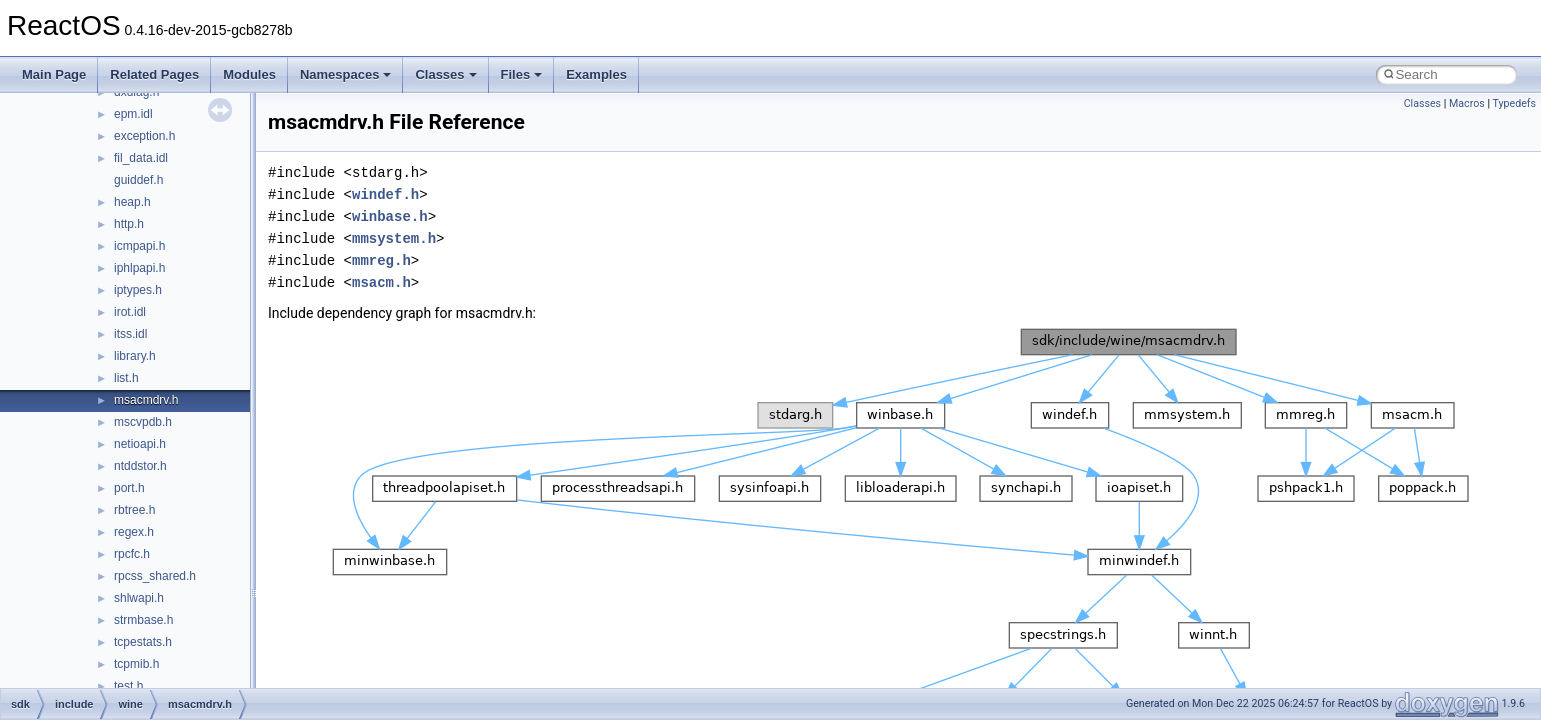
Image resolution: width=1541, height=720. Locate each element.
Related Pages (154, 74)
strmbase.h (143, 620)
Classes (445, 74)
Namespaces (346, 74)
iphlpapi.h (139, 268)
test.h (128, 686)
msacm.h (381, 282)
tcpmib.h (136, 664)
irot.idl (130, 312)
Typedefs (1514, 103)
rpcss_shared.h (155, 576)
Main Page (54, 74)
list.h (126, 378)
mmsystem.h (394, 238)
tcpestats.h (143, 642)
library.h (135, 356)
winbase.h (390, 216)
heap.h (132, 202)
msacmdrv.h (146, 400)
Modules (249, 74)
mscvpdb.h (143, 422)
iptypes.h (138, 290)
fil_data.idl (141, 158)
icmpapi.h (139, 246)
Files (522, 74)
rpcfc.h (132, 554)
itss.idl (130, 334)
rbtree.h (134, 510)
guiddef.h (138, 180)
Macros (1467, 103)
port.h (129, 488)
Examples (596, 74)
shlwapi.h (139, 598)
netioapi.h (140, 444)
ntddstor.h (140, 466)
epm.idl (133, 114)
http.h (129, 224)
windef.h (385, 194)
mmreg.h (381, 260)
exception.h (144, 136)
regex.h (134, 532)
